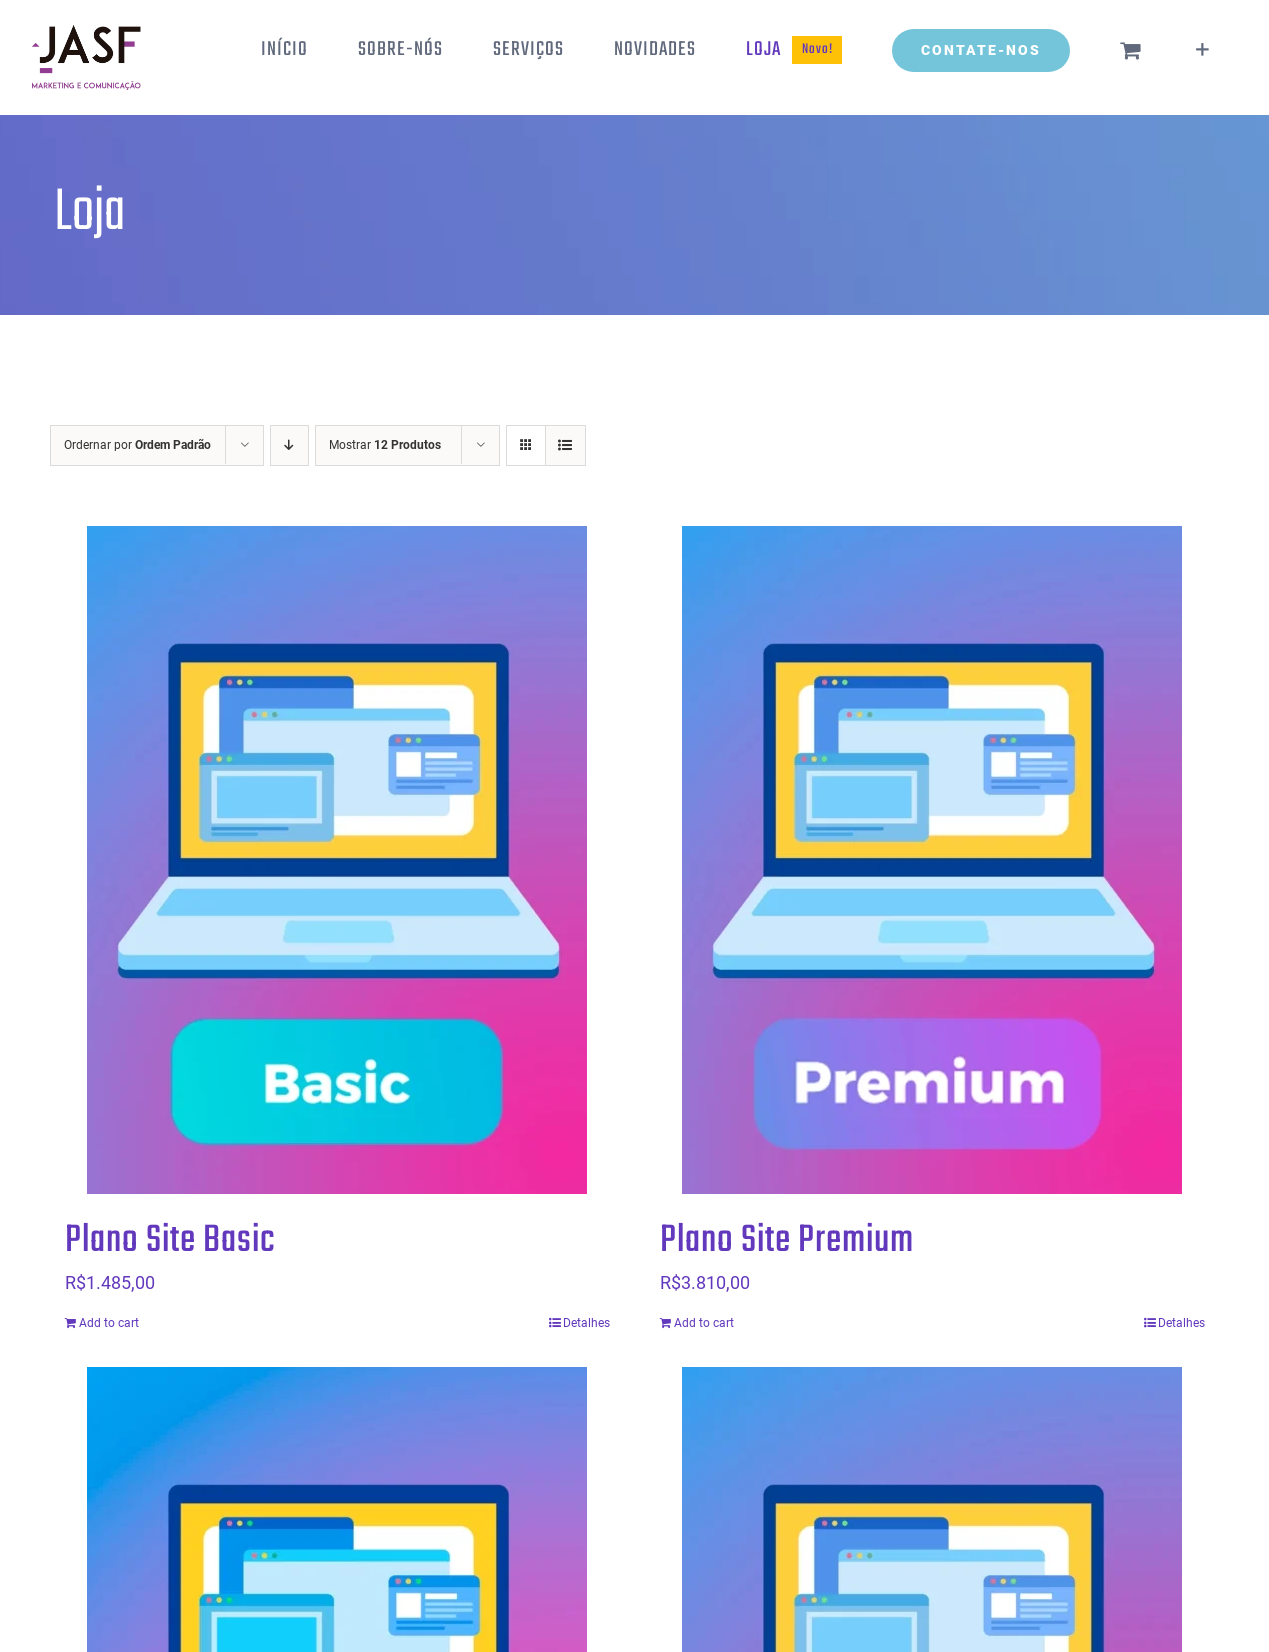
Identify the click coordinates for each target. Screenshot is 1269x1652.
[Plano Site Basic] (337, 860)
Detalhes (586, 1323)
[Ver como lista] (565, 445)
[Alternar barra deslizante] (1202, 50)
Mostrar (385, 445)
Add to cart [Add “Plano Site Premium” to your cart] (704, 1323)
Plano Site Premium (787, 1241)
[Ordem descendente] (289, 445)
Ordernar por (137, 445)
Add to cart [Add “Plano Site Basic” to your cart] (109, 1323)
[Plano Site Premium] (932, 860)
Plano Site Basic (170, 1241)
